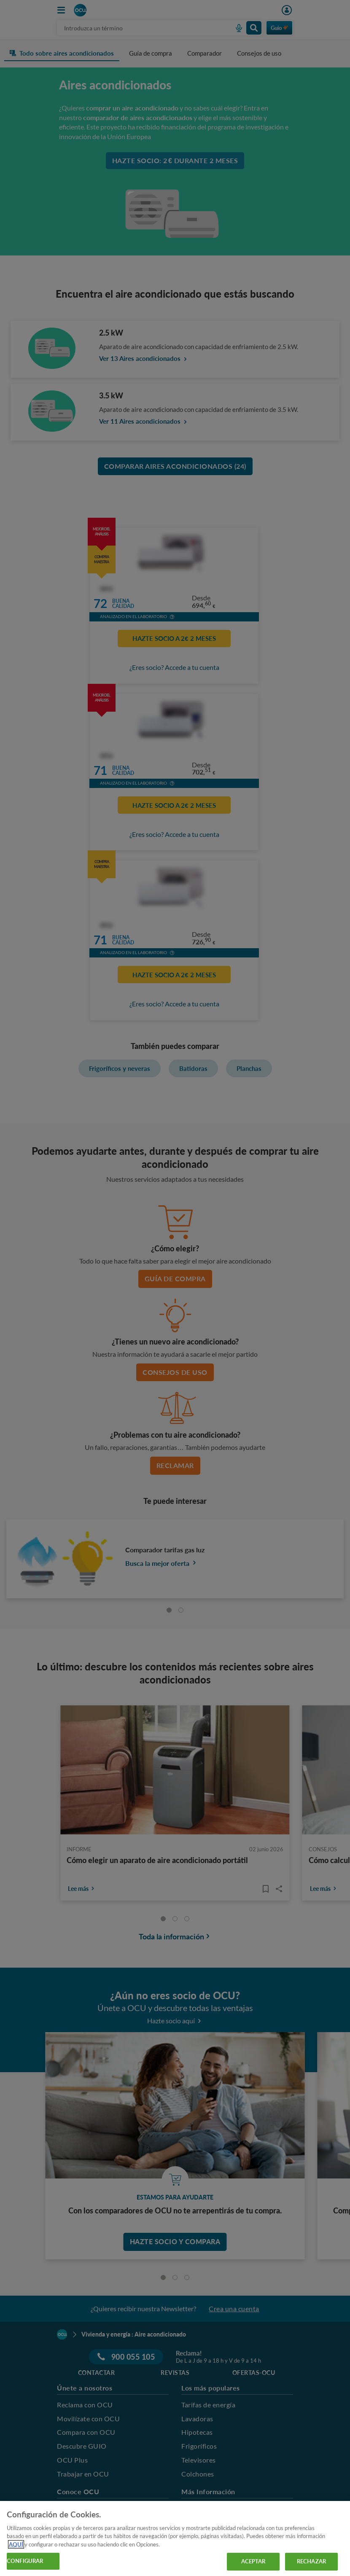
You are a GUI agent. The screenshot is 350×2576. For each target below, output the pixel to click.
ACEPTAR (253, 2561)
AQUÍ (16, 2544)
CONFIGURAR (25, 2560)
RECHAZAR (311, 2561)
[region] (175, 2538)
